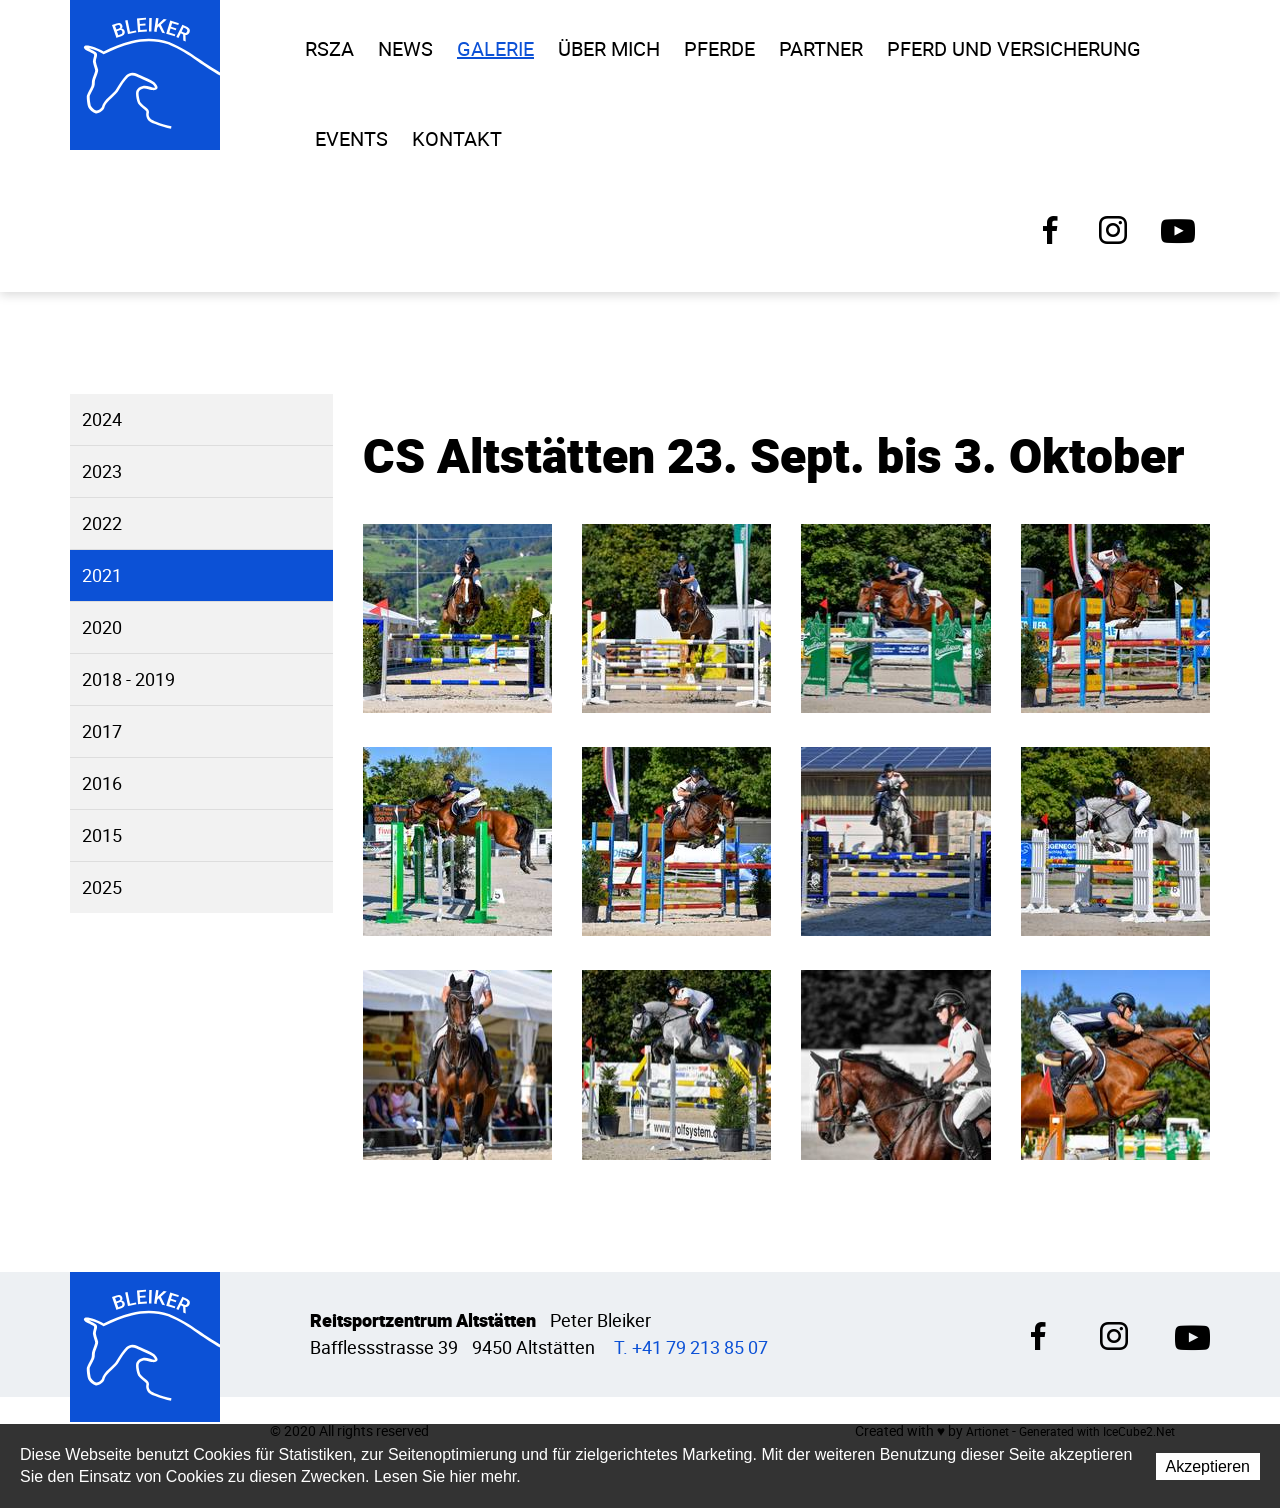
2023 (102, 471)
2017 (102, 731)
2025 (102, 887)
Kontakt (457, 139)
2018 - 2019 (128, 679)
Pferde (719, 49)
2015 (102, 835)
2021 (102, 575)
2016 (102, 783)
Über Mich (609, 49)
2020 (102, 627)
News (405, 49)
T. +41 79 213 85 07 (691, 1347)
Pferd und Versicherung (1014, 49)
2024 (102, 419)
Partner (821, 49)
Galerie (495, 49)
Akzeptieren (1208, 1467)
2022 (102, 523)
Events (351, 139)
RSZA (329, 49)
